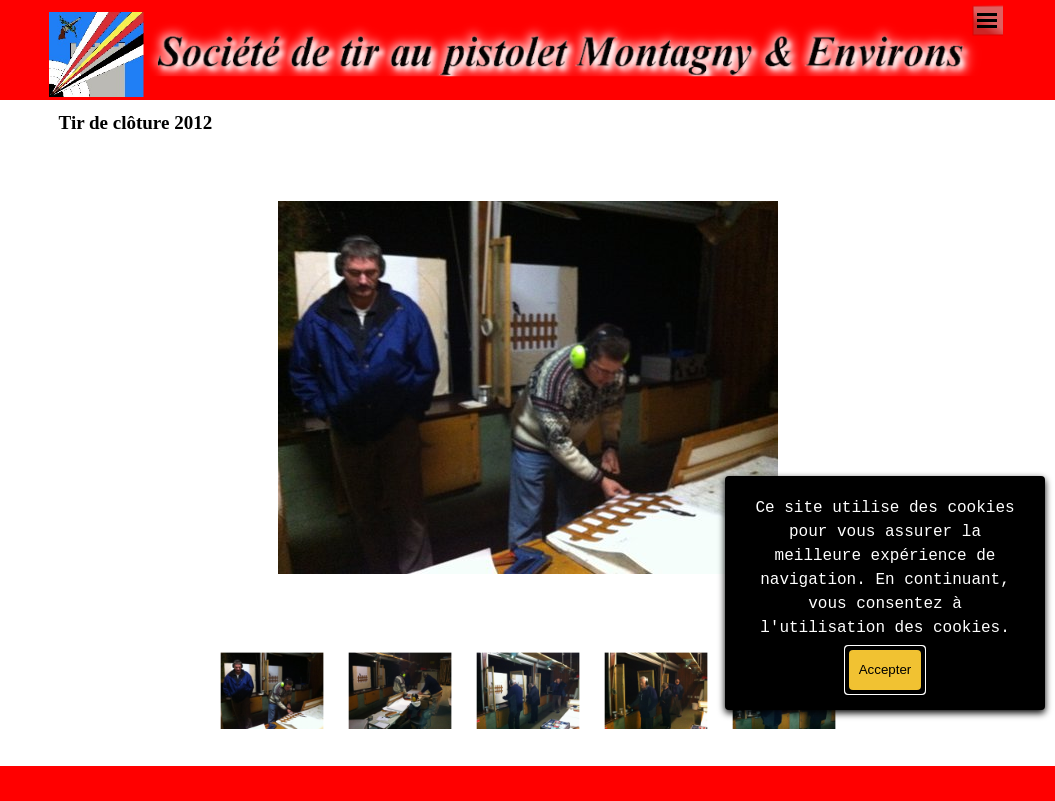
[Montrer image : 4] (656, 691)
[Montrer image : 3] (528, 691)
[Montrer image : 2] (400, 691)
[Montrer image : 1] (272, 691)
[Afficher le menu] (987, 20)
